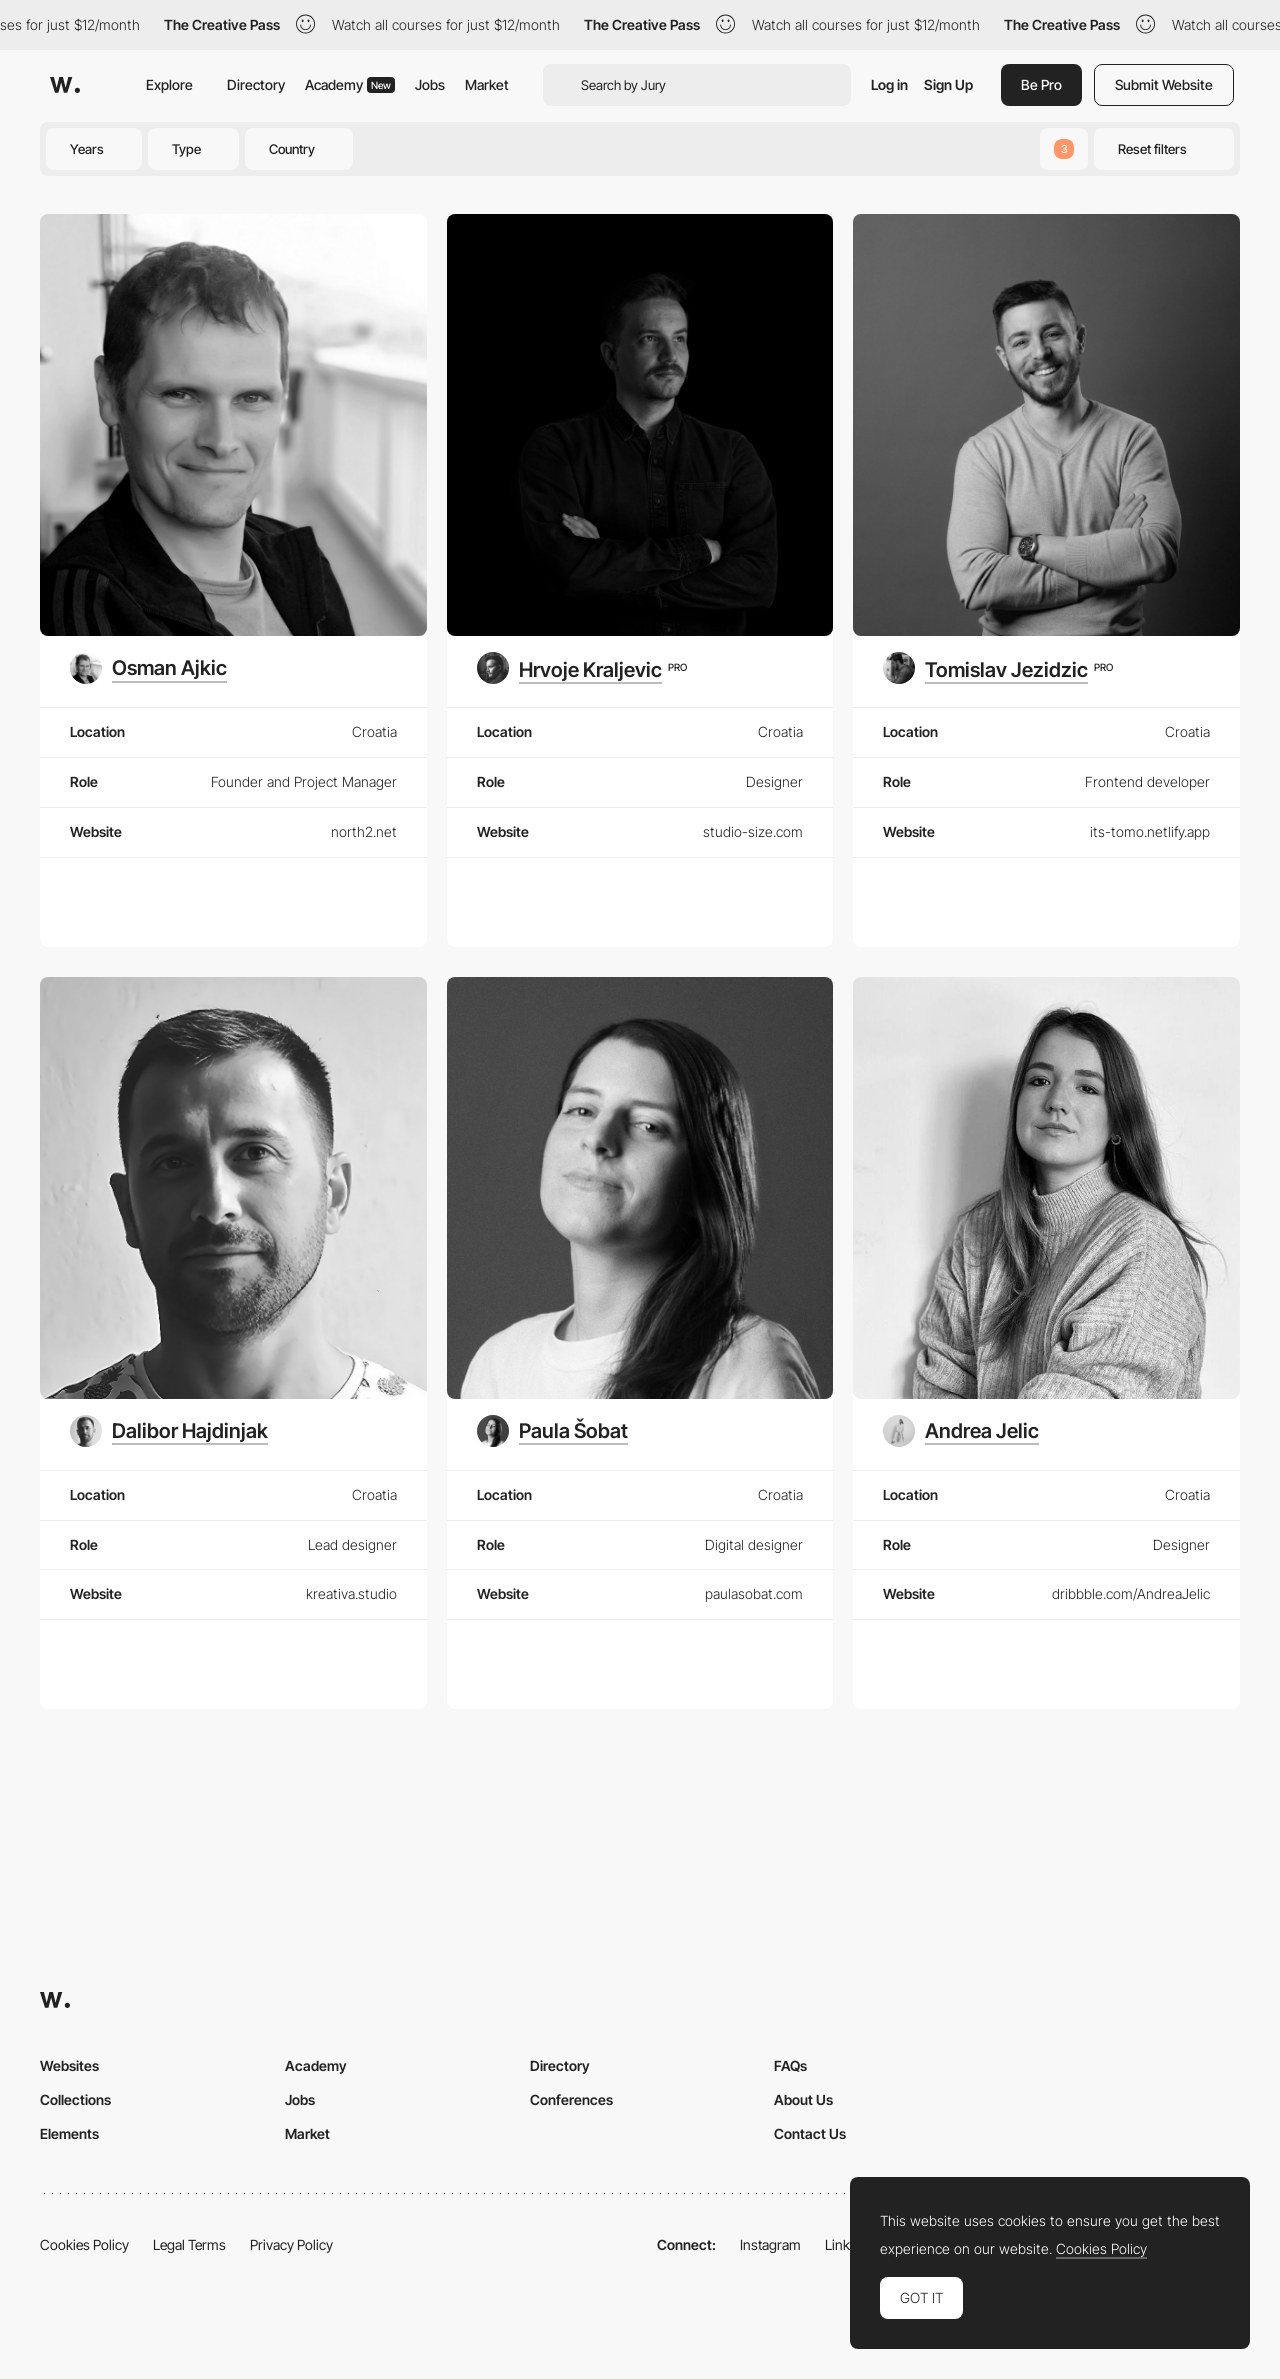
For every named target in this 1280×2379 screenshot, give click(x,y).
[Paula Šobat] (552, 1431)
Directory (256, 84)
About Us (803, 2099)
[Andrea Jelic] (961, 1431)
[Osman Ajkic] (148, 668)
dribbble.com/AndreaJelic (1131, 1593)
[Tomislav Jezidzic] (998, 668)
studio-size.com (753, 831)
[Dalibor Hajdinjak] (169, 1431)
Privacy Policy (291, 2244)
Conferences (571, 2099)
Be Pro (1041, 84)
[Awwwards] (65, 85)
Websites (69, 2065)
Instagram (770, 2244)
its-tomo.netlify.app (1150, 831)
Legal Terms (189, 2244)
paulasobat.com (754, 1593)
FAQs (790, 2065)
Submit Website (1164, 84)
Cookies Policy (84, 2244)
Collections (75, 2099)
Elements (69, 2133)
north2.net (364, 831)
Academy (350, 84)
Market (487, 84)
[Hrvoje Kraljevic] (582, 668)
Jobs (430, 84)
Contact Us (810, 2133)
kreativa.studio (351, 1593)
